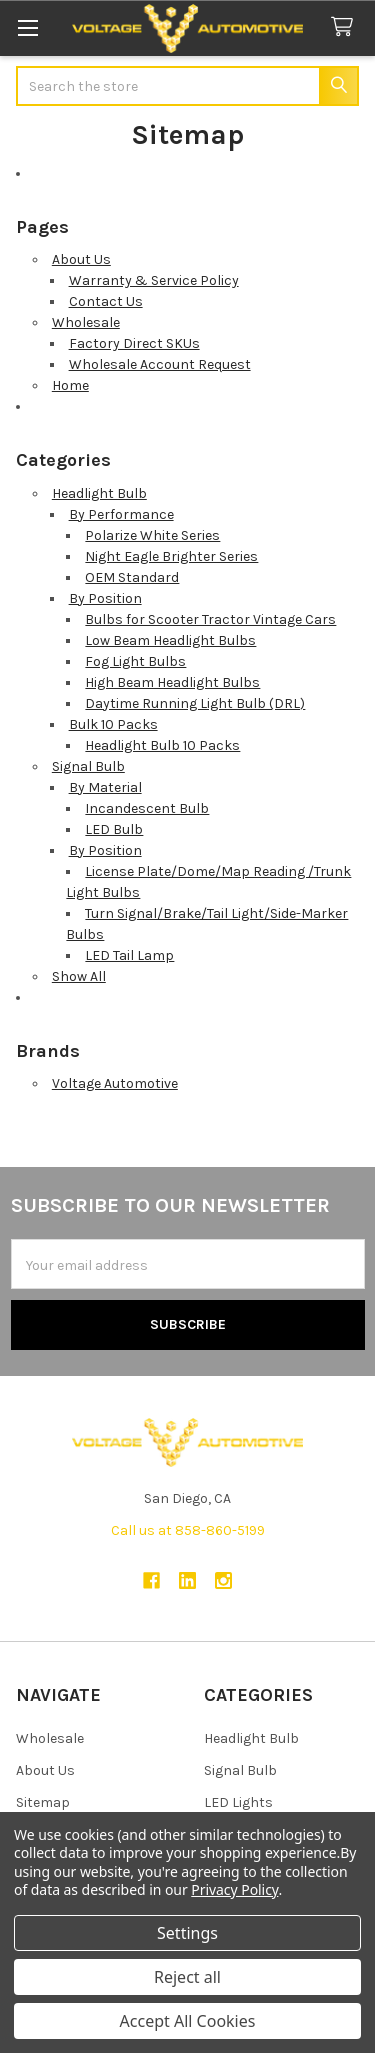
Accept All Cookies (188, 2021)
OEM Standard (132, 577)
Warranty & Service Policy (154, 280)
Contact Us (106, 301)
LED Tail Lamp (129, 955)
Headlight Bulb (99, 493)
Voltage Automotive (115, 1083)
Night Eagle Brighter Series (171, 556)
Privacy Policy (234, 1889)
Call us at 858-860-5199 (188, 1530)
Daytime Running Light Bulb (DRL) (195, 703)
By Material (105, 787)
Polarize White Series (152, 535)
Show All (79, 976)
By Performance (121, 514)
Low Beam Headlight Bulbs (170, 640)
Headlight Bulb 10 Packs (162, 745)
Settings (187, 1933)
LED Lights (238, 1802)
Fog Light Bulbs (135, 661)
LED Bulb (114, 829)
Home (70, 385)
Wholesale (86, 322)
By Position (105, 598)
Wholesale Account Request (160, 364)
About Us (81, 259)
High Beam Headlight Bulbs (172, 682)
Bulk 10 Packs (113, 724)
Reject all (187, 1977)
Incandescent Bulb (147, 808)
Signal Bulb (88, 766)
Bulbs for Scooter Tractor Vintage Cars (210, 619)
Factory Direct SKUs (134, 343)
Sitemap (43, 1802)
